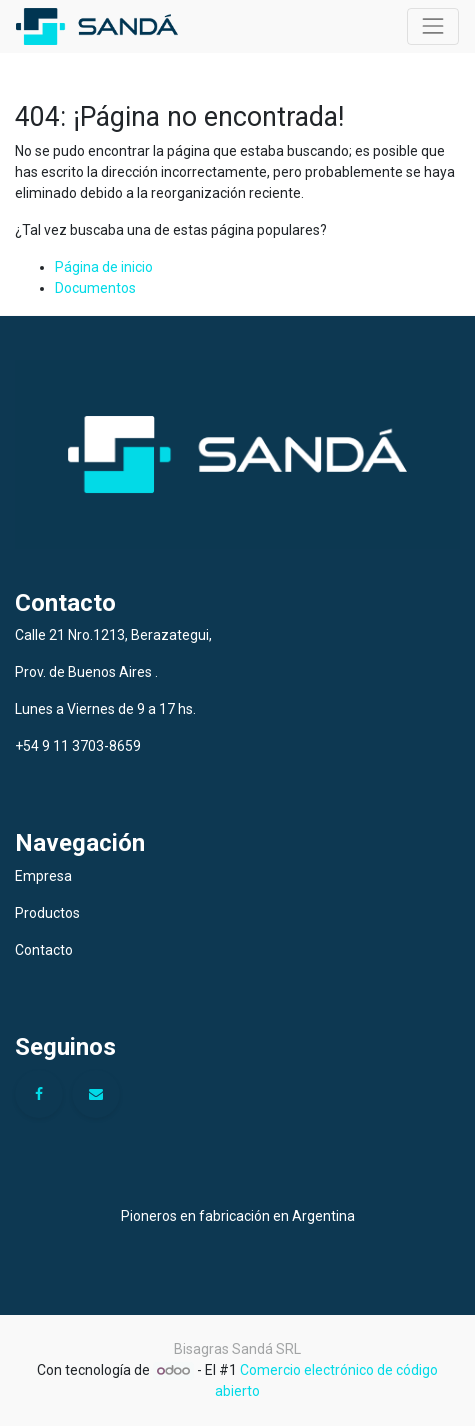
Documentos (95, 288)
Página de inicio (104, 267)
